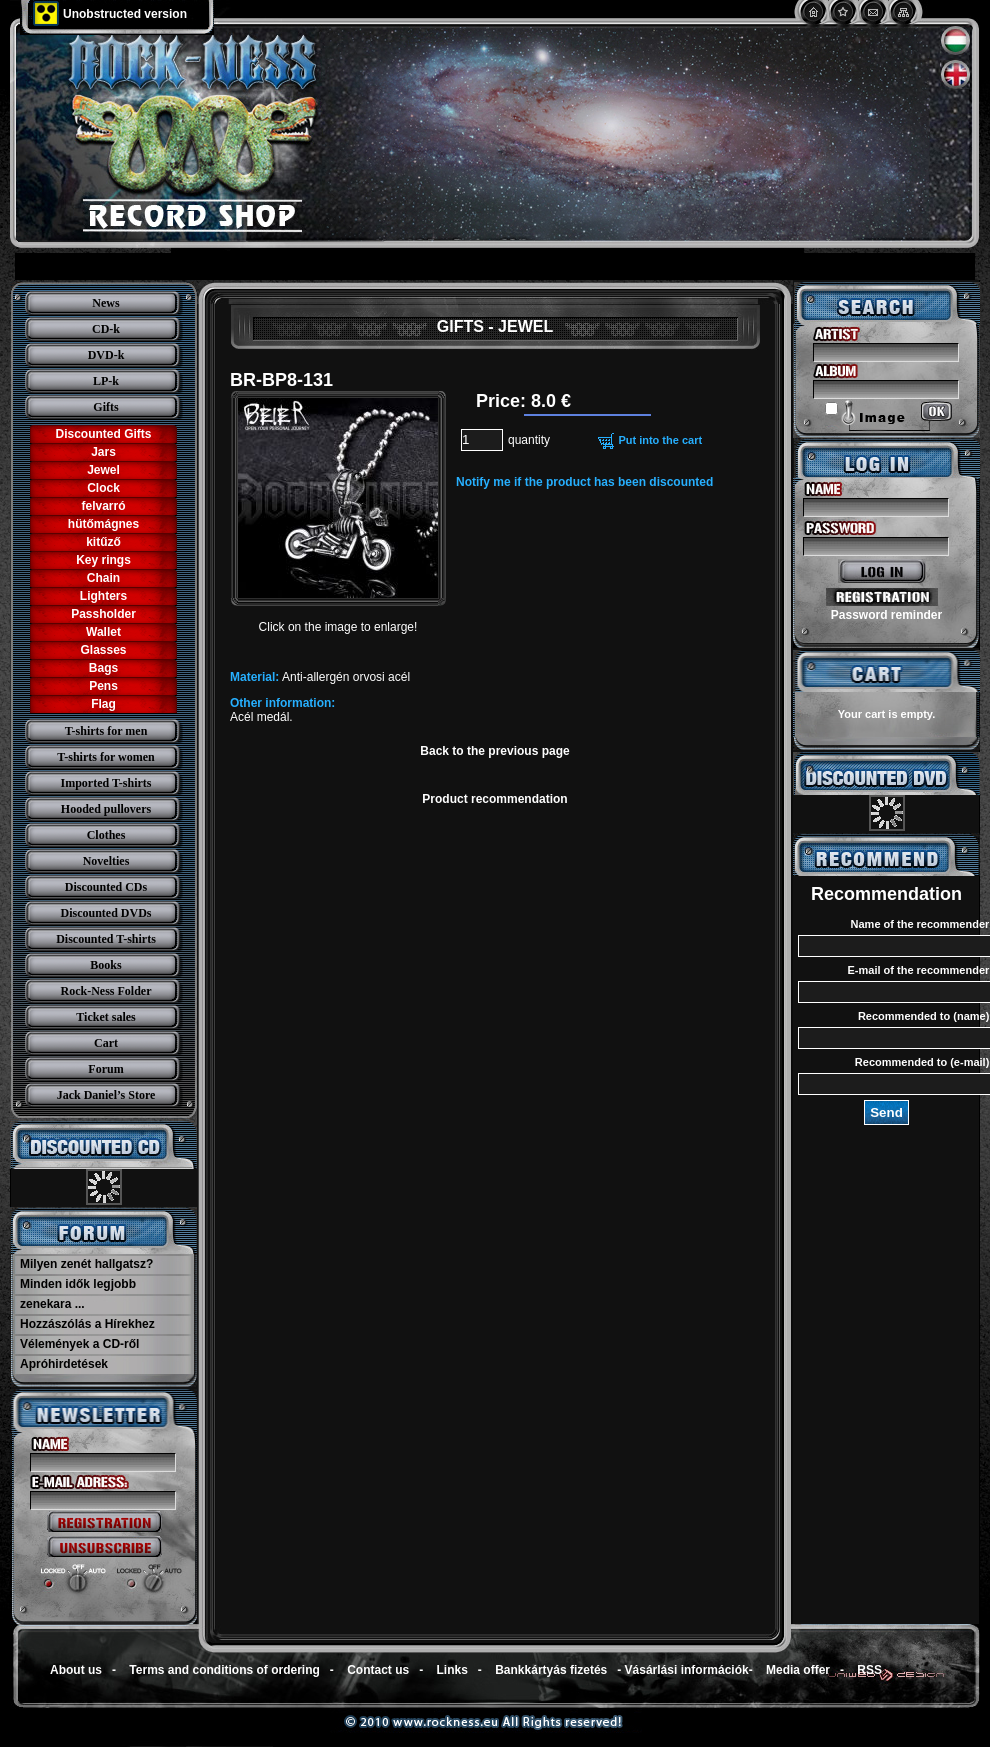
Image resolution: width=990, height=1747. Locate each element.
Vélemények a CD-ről (79, 1344)
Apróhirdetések (64, 1364)
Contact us (378, 1670)
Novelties (106, 861)
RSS (869, 1670)
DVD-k (106, 355)
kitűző (103, 542)
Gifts (105, 407)
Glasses (103, 650)
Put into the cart (660, 440)
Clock (103, 488)
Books (105, 965)
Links (452, 1670)
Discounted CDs (106, 887)
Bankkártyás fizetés (551, 1670)
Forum (105, 1069)
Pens (103, 686)
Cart (106, 1043)
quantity (529, 440)
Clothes (106, 835)
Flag (103, 704)
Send (886, 1112)
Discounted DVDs (105, 913)
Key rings (103, 560)
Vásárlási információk (687, 1670)
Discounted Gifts (103, 434)
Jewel (103, 470)
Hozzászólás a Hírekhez (87, 1324)
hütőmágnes (103, 524)
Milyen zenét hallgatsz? (86, 1264)
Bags (103, 668)
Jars (103, 452)
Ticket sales (105, 1017)
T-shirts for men (106, 731)
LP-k (106, 381)
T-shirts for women (105, 757)
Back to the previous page (494, 751)
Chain (103, 578)
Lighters (103, 596)
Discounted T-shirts (106, 939)
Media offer (798, 1670)
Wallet (103, 632)
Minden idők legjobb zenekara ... (78, 1294)
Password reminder (886, 615)
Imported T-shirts (105, 783)
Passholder (103, 614)
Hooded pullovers (106, 809)
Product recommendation (494, 799)
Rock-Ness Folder (106, 991)
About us (76, 1670)
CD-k (106, 329)
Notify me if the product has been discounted (584, 482)
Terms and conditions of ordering (224, 1670)
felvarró (103, 506)
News (105, 303)
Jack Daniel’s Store (106, 1095)
